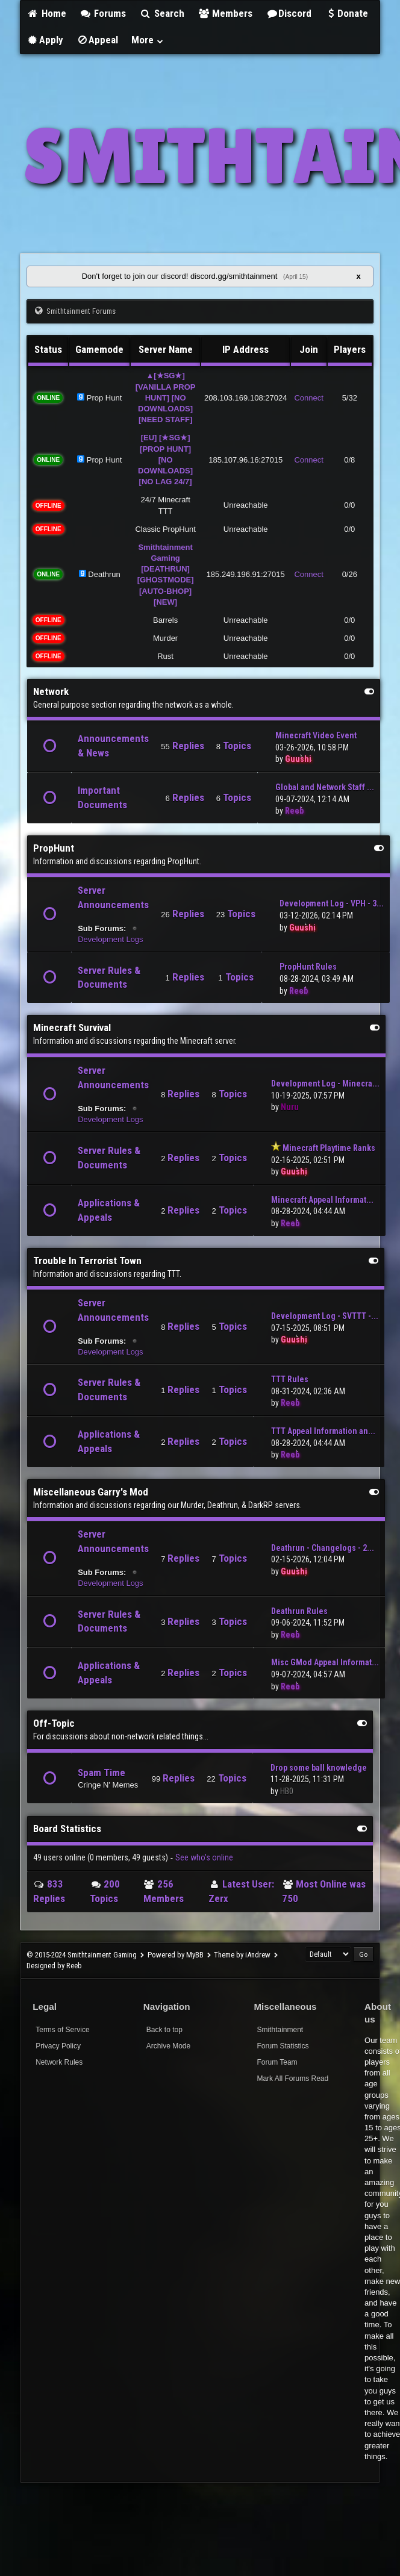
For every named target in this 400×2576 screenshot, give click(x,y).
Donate (346, 13)
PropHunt (53, 848)
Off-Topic (54, 1723)
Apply (45, 40)
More (147, 40)
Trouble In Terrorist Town (87, 1261)
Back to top (164, 2030)
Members (225, 13)
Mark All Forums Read (292, 2078)
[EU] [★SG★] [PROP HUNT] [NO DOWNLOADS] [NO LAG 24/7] (165, 459)
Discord (288, 13)
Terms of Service (62, 2030)
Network (51, 691)
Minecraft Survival (72, 1027)
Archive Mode (168, 2046)
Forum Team (277, 2062)
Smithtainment (280, 2030)
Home (46, 13)
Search (161, 13)
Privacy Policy (58, 2046)
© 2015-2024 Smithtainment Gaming (82, 1954)
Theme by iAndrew (242, 1954)
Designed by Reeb (54, 1965)
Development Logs (110, 939)
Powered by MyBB (176, 1954)
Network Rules (59, 2062)
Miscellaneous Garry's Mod (90, 1492)
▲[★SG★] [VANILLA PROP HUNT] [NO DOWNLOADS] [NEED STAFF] (166, 397)
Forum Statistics (282, 2046)
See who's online (204, 1857)
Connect (308, 397)
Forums (103, 13)
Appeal (98, 40)
